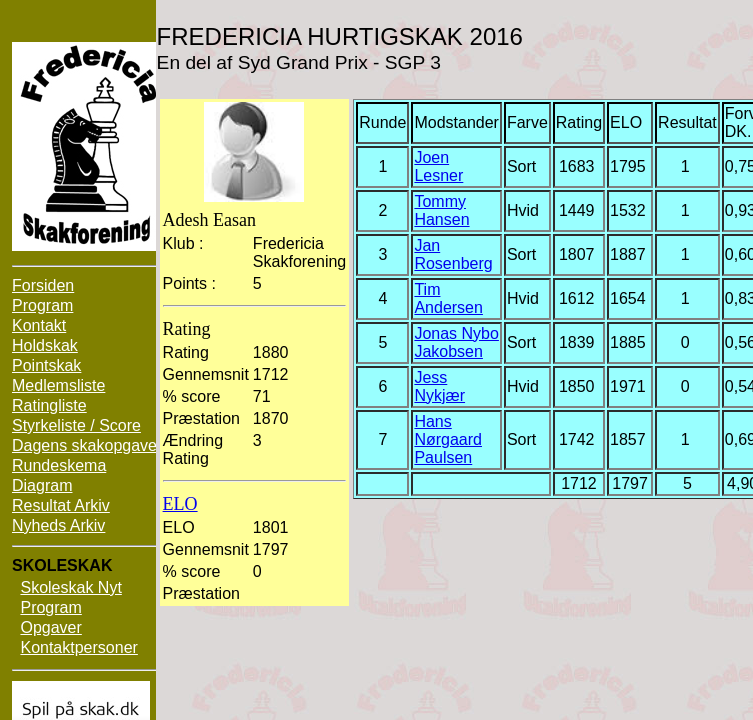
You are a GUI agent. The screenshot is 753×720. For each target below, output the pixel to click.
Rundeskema (59, 465)
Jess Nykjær (439, 386)
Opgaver (50, 627)
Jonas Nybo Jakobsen (456, 342)
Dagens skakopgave (84, 445)
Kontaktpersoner (78, 647)
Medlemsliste (58, 385)
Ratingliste (49, 405)
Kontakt (39, 325)
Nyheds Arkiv (58, 525)
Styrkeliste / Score (76, 425)
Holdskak (45, 345)
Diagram (42, 485)
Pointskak (46, 365)
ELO (180, 504)
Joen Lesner (438, 166)
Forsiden (43, 285)
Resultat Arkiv (61, 505)
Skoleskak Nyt (70, 587)
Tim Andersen (448, 298)
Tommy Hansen (441, 210)
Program (42, 305)
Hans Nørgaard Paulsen (448, 439)
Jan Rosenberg (453, 254)
